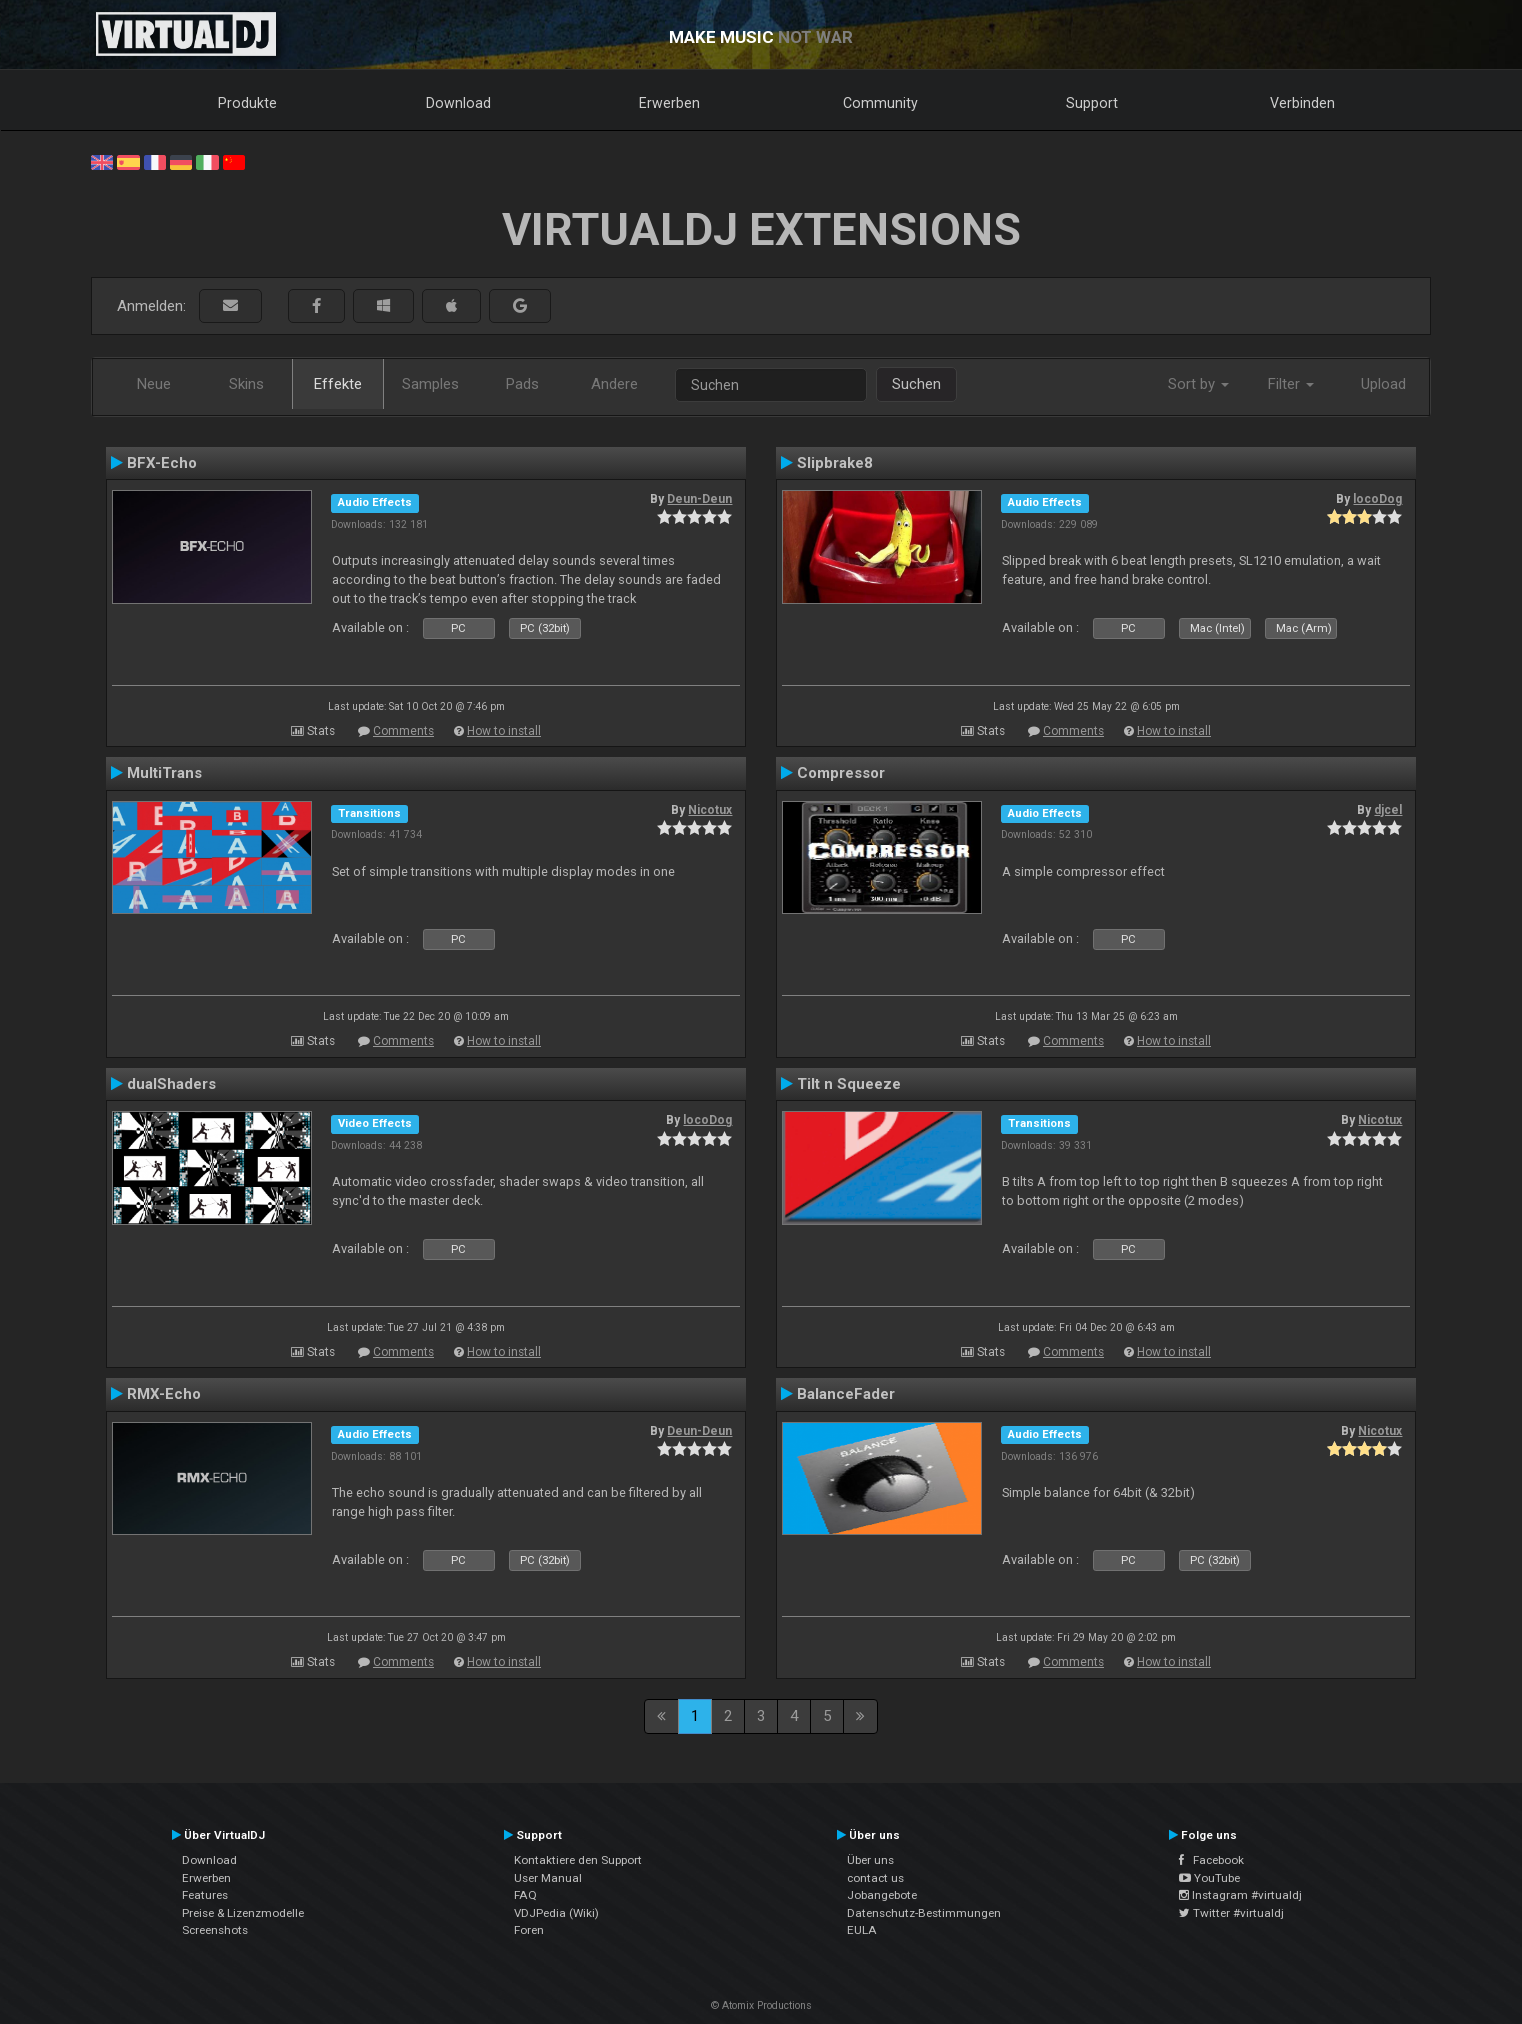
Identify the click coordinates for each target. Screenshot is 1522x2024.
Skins (246, 384)
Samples (430, 384)
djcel (1388, 810)
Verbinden (1302, 103)
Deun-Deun (699, 499)
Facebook (1211, 1860)
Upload (1383, 384)
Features (205, 1895)
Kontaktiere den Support (578, 1860)
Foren (529, 1930)
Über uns (870, 1860)
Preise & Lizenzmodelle (243, 1913)
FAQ (525, 1895)
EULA (862, 1930)
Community (880, 103)
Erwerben (669, 103)
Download (458, 103)
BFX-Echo (162, 463)
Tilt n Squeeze (849, 1084)
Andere (614, 384)
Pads (522, 384)
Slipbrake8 (835, 463)
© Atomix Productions (761, 2005)
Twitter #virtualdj (1231, 1913)
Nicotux (710, 810)
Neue (154, 384)
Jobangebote (882, 1895)
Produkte (247, 103)
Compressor (841, 773)
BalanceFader (846, 1394)
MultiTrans (164, 773)
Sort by (1198, 384)
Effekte (338, 384)
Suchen (916, 384)
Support (1092, 103)
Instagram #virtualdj (1240, 1895)
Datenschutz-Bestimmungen (924, 1913)
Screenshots (215, 1930)
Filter (1291, 384)
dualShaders (171, 1084)
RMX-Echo (164, 1394)
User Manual (548, 1878)
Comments (403, 731)
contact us (875, 1878)
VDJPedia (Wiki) (556, 1913)
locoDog (1377, 499)
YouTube (1209, 1878)
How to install (504, 731)
